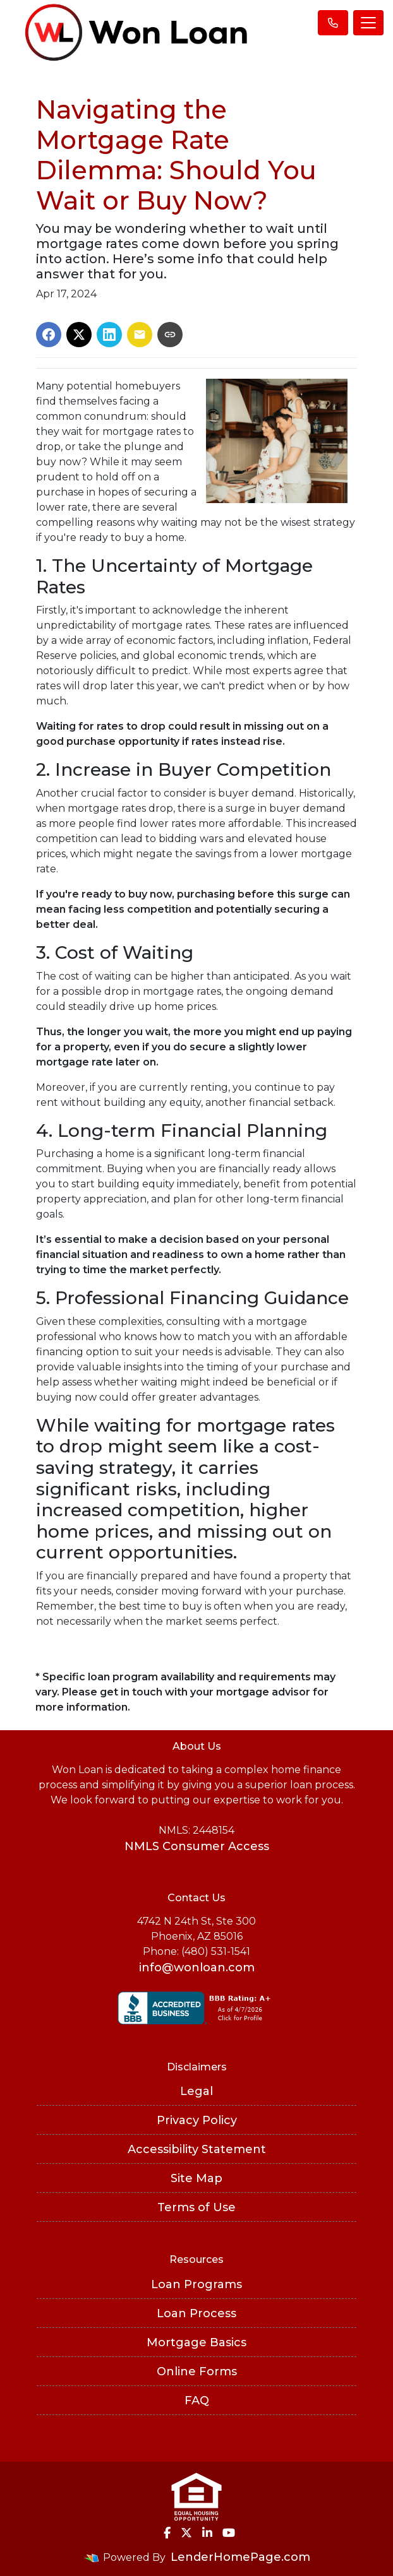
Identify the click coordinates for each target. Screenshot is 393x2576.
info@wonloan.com (197, 1967)
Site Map (196, 2178)
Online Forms (197, 2371)
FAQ (196, 2400)
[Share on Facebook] (48, 334)
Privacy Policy (197, 2120)
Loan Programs (196, 2284)
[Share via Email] (139, 334)
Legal (196, 2091)
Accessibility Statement (197, 2149)
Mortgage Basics (196, 2342)
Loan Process (196, 2313)
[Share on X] (79, 334)
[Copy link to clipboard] (170, 334)
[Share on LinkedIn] (109, 334)
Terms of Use (196, 2207)
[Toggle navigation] (368, 22)
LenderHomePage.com (240, 2557)
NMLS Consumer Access (196, 1846)
